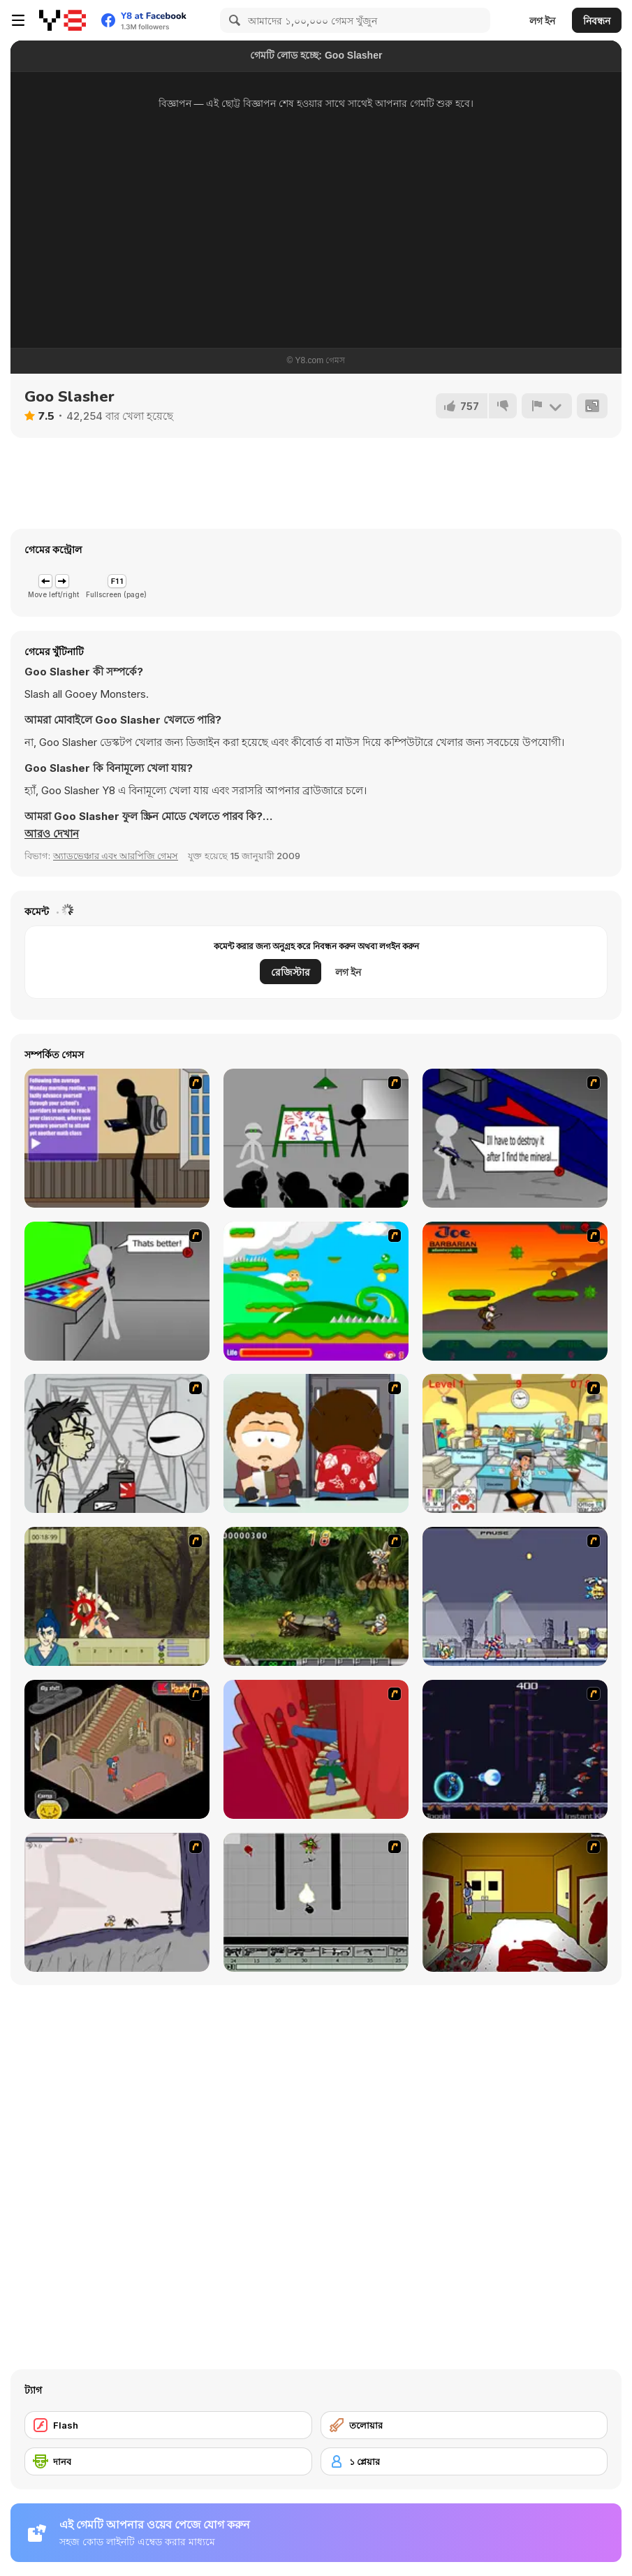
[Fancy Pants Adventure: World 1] (117, 1902)
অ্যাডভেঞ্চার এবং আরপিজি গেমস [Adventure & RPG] (115, 855)
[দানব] (168, 2461)
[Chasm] (316, 1749)
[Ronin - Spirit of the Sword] (117, 1596)
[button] (51, 834)
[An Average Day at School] (117, 1138)
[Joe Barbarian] (515, 1291)
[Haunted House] (117, 1749)
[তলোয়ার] (464, 2425)
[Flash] (168, 2425)
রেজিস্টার (290, 972)
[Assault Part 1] (316, 1138)
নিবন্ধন (596, 21)
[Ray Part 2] (316, 1443)
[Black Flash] (316, 1902)
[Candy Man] (316, 1291)
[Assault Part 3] (117, 1291)
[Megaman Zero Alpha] (515, 1596)
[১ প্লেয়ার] (464, 2461)
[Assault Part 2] (515, 1138)
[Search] (232, 20)
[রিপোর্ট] (547, 405)
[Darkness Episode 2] (515, 1902)
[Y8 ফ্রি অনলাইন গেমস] (62, 20)
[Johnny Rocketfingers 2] (117, 1443)
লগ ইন (542, 21)
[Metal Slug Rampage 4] (316, 1596)
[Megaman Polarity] (515, 1749)
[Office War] (515, 1443)
